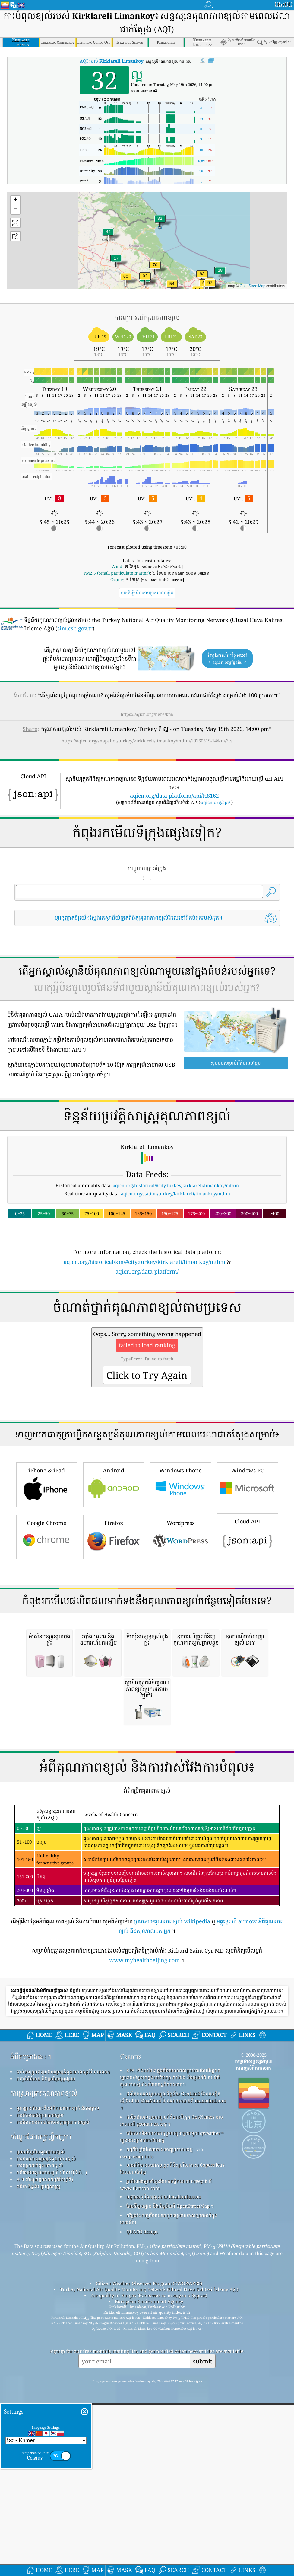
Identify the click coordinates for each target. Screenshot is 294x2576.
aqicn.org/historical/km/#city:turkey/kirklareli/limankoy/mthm (144, 1346)
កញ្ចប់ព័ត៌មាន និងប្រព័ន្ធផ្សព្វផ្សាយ (46, 2417)
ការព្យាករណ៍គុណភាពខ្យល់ (40, 2504)
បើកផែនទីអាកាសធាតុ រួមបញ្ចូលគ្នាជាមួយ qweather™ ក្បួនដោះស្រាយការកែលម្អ (171, 2474)
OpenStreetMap (252, 286)
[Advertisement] (147, 984)
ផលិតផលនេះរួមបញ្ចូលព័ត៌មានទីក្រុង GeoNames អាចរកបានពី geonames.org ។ (171, 2458)
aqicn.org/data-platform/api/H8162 (174, 795)
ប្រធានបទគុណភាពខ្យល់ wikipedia (172, 2259)
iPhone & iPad (47, 1653)
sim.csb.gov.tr (75, 628)
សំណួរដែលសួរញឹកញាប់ (40, 2474)
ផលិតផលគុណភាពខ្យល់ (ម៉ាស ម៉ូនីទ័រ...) (52, 2510)
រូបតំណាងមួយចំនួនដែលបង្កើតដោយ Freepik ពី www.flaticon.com (166, 2522)
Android (114, 1653)
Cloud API (247, 1704)
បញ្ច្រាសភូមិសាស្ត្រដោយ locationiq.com (163, 2535)
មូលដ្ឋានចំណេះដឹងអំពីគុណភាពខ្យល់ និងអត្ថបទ (58, 2446)
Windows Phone (180, 1653)
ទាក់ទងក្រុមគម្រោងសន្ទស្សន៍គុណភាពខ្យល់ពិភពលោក (63, 2410)
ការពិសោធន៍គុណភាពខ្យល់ (40, 2453)
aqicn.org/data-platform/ (147, 1356)
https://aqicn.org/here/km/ (147, 714)
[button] (210, 286)
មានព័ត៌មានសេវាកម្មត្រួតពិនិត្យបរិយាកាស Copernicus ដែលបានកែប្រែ (172, 2506)
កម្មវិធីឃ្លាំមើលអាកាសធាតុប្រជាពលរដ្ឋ (159, 2488)
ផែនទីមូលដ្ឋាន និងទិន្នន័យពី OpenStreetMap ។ (170, 2544)
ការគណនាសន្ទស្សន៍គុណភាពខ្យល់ (46, 2497)
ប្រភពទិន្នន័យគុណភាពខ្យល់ (41, 2490)
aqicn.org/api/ (215, 802)
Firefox (114, 1705)
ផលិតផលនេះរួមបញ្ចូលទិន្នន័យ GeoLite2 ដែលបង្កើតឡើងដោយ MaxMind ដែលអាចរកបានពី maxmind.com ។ (173, 2439)
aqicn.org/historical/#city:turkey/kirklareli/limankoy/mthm (176, 1270)
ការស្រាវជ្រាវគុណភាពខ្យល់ (43, 2431)
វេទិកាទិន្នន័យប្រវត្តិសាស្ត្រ (38, 2524)
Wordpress (180, 1705)
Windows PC (247, 1653)
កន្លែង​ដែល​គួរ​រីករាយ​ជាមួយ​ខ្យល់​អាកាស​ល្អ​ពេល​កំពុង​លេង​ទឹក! (168, 2556)
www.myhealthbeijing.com (144, 2298)
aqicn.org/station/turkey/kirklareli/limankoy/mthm (175, 1278)
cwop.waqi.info (136, 2494)
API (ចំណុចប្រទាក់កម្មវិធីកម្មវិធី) (45, 2517)
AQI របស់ (111, 61)
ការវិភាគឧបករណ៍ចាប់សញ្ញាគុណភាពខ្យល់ (53, 2460)
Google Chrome (47, 1705)
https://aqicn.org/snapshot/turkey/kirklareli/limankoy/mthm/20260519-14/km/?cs (147, 741)
